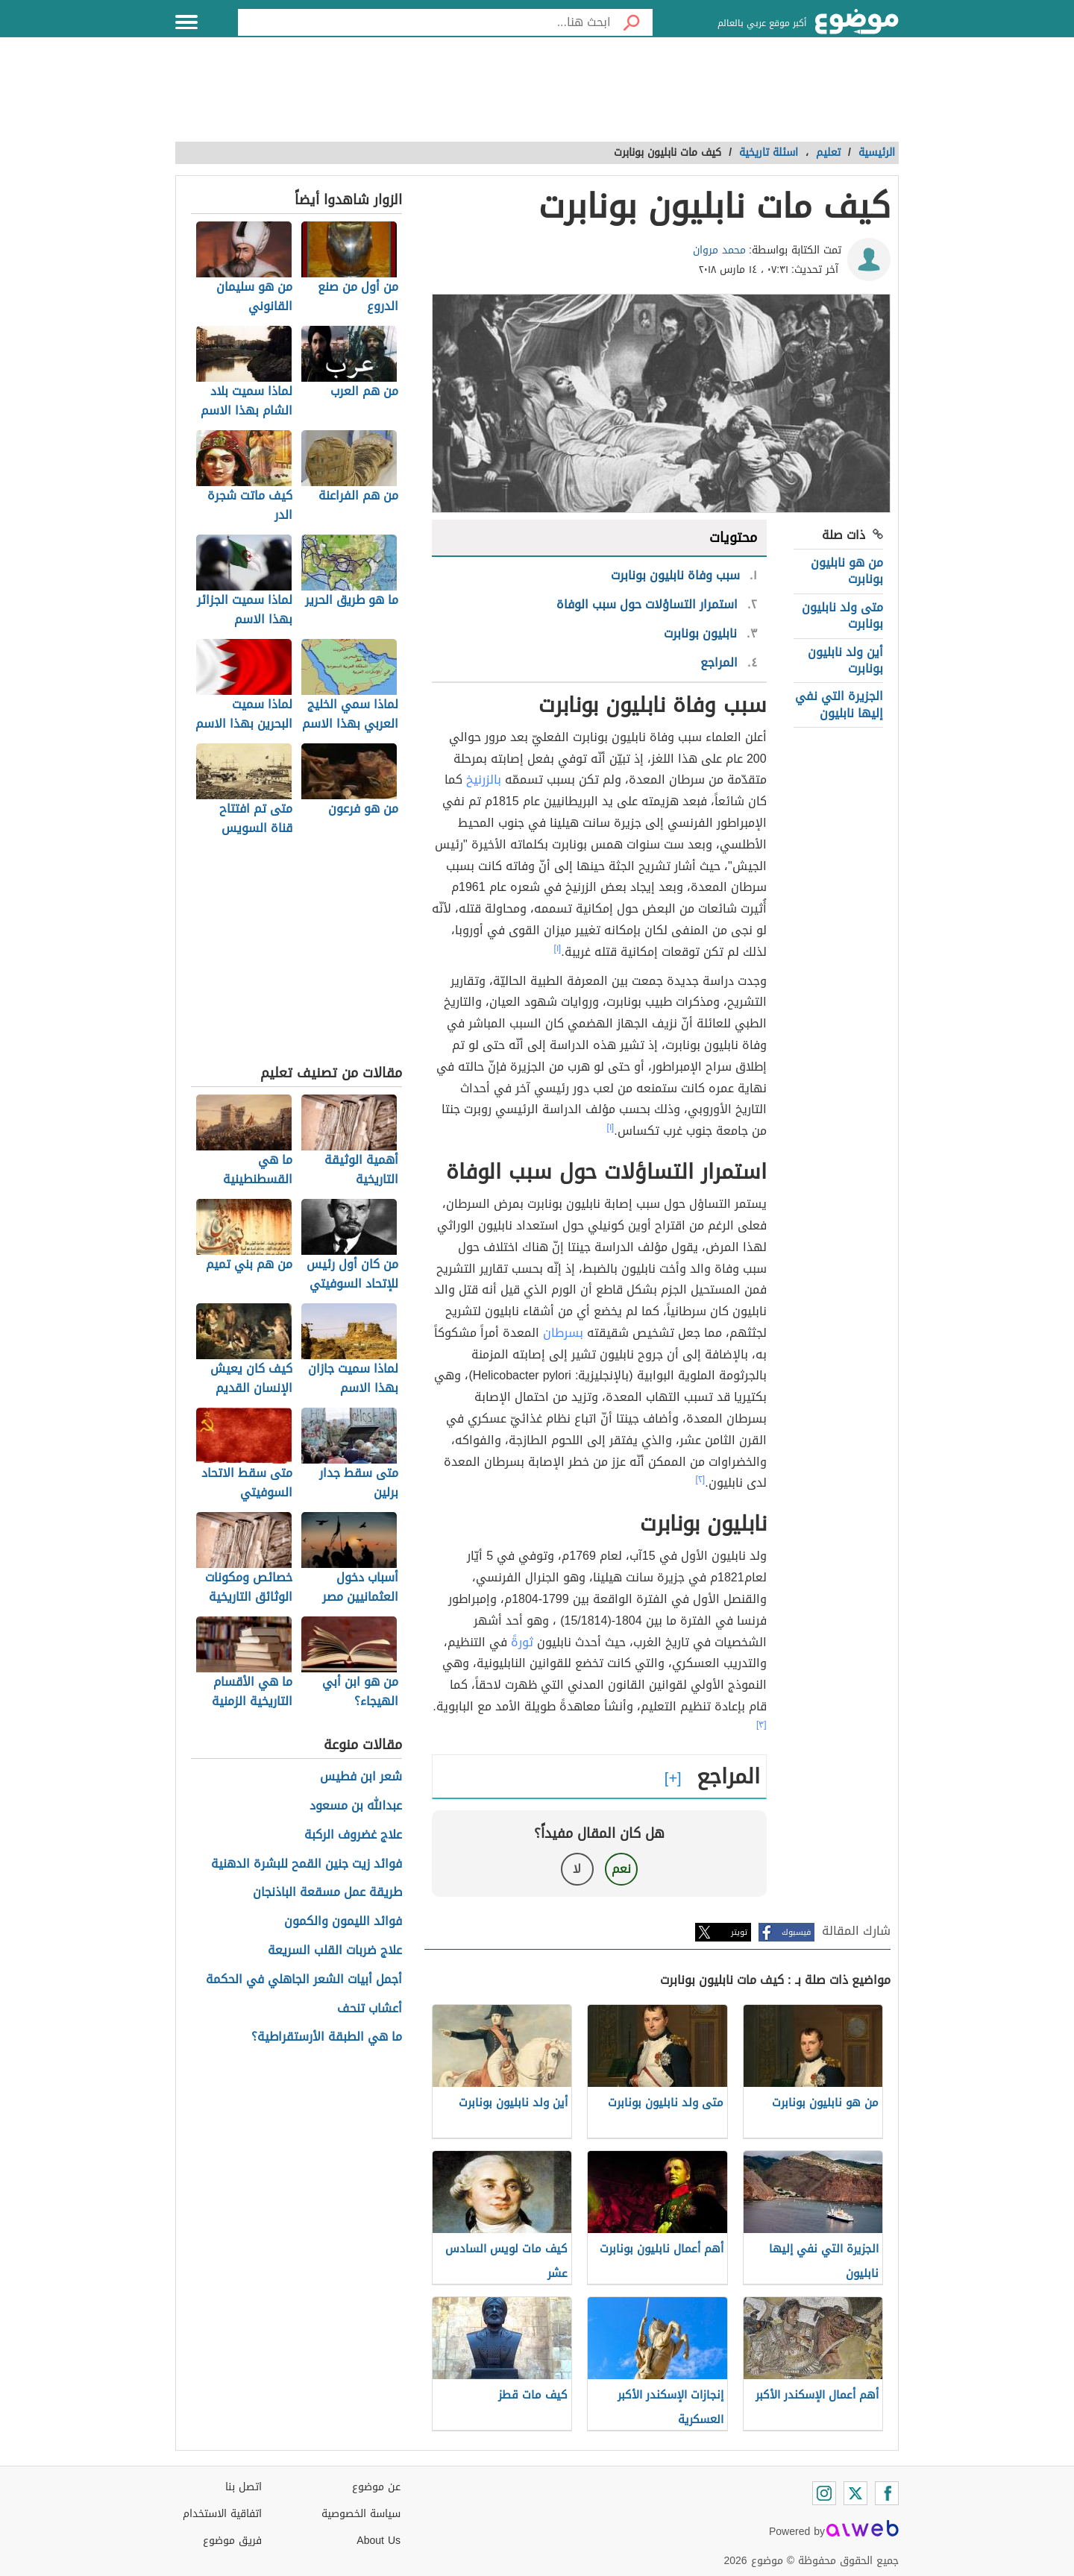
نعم (621, 1868)
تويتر (739, 1932)
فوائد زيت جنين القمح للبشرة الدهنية (306, 1864)
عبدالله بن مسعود (356, 1806)
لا (577, 1868)
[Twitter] (855, 2493)
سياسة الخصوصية (361, 2514)
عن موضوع (376, 2487)
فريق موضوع (232, 2541)
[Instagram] (824, 2493)
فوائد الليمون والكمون (343, 1922)
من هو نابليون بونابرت (847, 571)
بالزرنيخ (483, 779)
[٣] (761, 1724)
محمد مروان (719, 250)
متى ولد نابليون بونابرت (842, 615)
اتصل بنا (243, 2487)
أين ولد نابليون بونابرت (845, 660)
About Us (379, 2541)
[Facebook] (887, 2493)
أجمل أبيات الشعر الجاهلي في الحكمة (304, 1980)
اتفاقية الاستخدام (222, 2514)
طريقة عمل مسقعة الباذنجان (327, 1892)
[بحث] (632, 22)
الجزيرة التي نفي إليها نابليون (839, 704)
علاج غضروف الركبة (353, 1835)
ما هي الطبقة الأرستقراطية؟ (326, 2037)
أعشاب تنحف (369, 2009)
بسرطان (563, 1332)
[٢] (701, 1479)
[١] (558, 948)
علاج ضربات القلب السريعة (335, 1951)
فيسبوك (796, 1932)
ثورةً (522, 1642)
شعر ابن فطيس (361, 1777)
